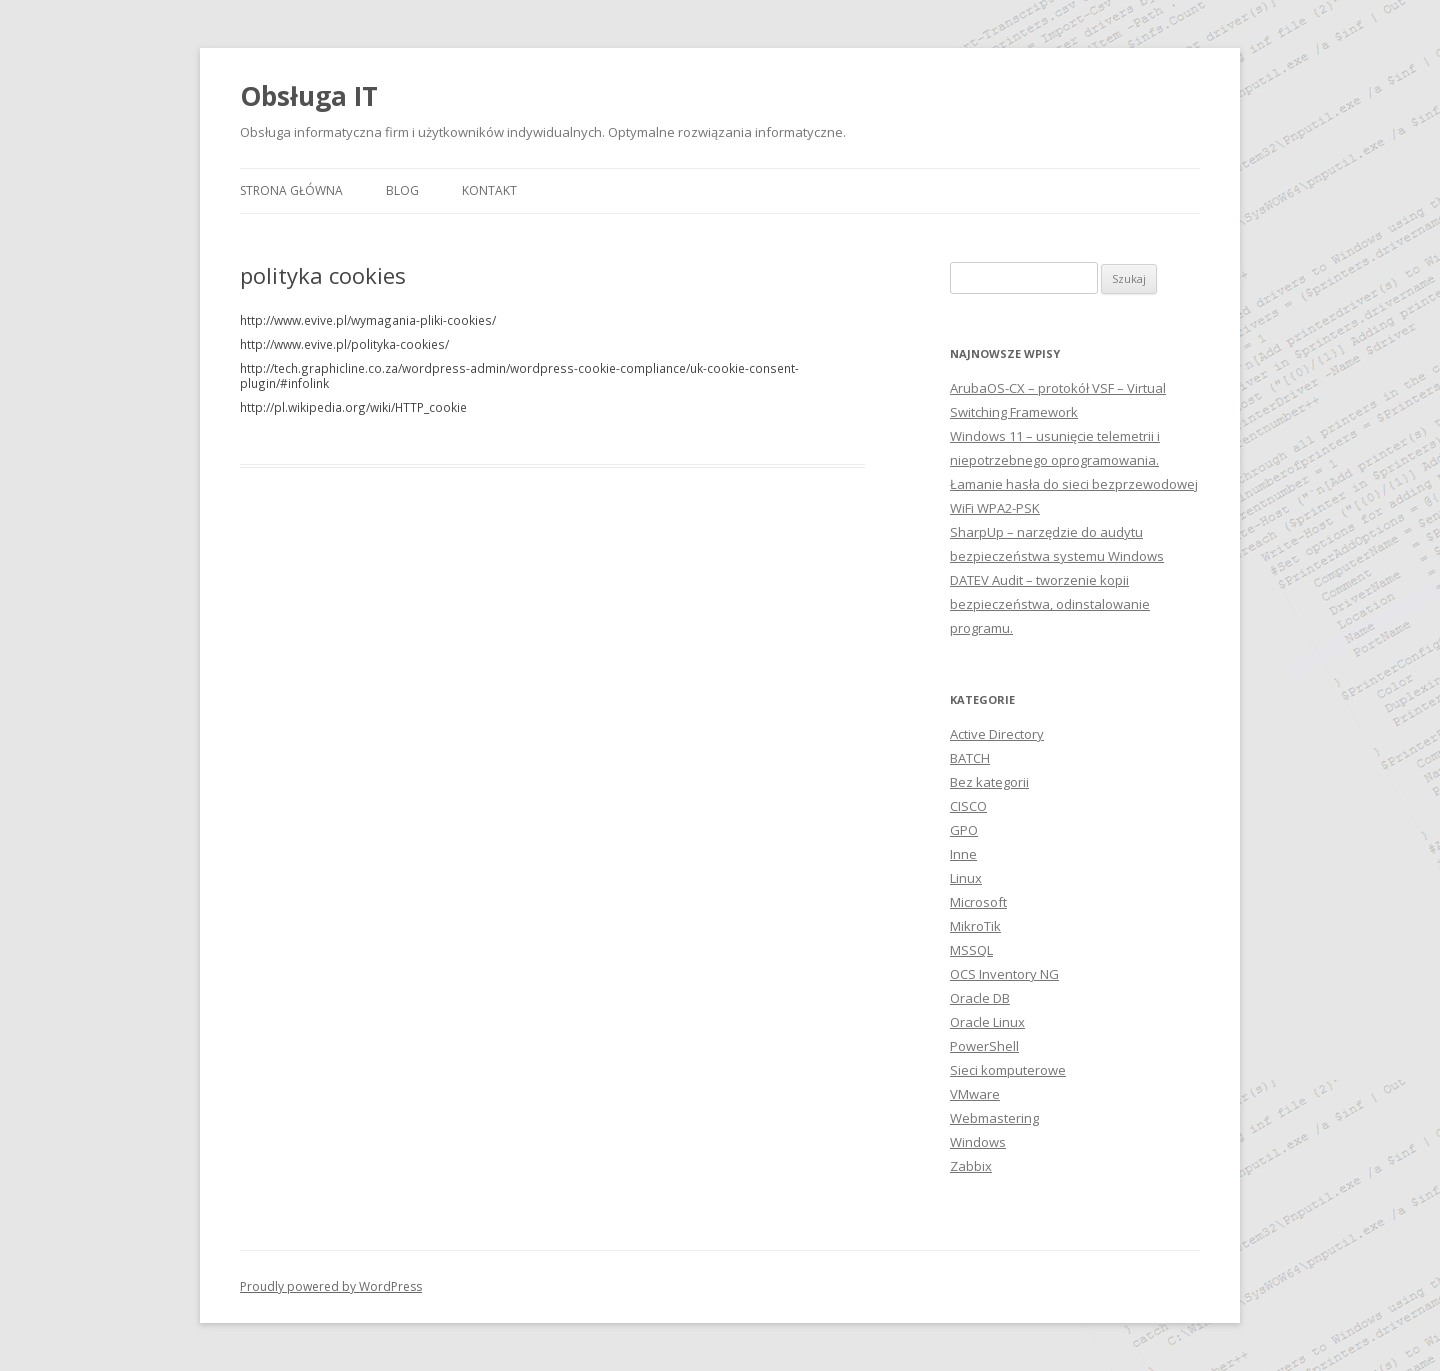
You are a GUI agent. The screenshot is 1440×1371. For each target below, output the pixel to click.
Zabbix (971, 1166)
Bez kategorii (989, 782)
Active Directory (997, 734)
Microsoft (978, 902)
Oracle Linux (987, 1022)
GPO (964, 830)
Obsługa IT (309, 96)
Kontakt (489, 190)
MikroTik (975, 926)
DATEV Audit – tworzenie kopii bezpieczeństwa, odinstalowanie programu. (1050, 604)
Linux (966, 878)
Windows (978, 1142)
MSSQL (971, 950)
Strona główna (291, 190)
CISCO (968, 806)
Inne (963, 854)
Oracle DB (980, 998)
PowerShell (984, 1046)
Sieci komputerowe (1008, 1070)
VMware (975, 1094)
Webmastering (994, 1118)
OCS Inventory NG (1004, 974)
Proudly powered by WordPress (331, 1286)
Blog (402, 190)
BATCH (970, 758)
